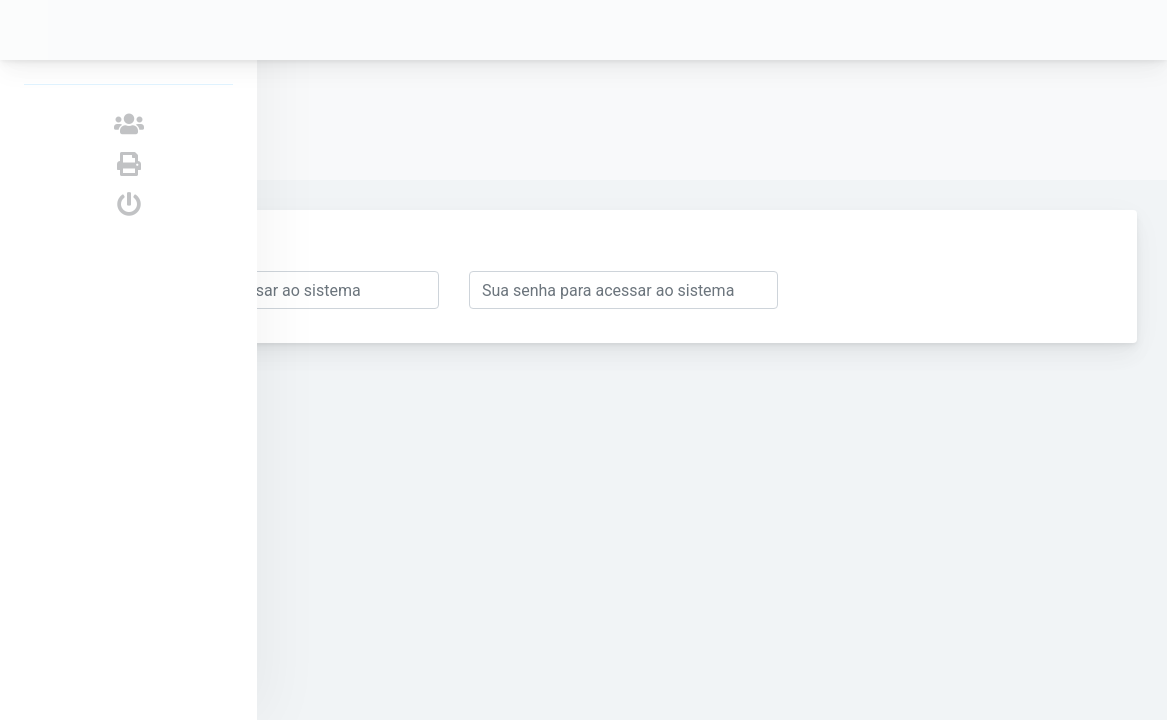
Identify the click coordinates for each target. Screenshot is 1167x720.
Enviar (360, 246)
